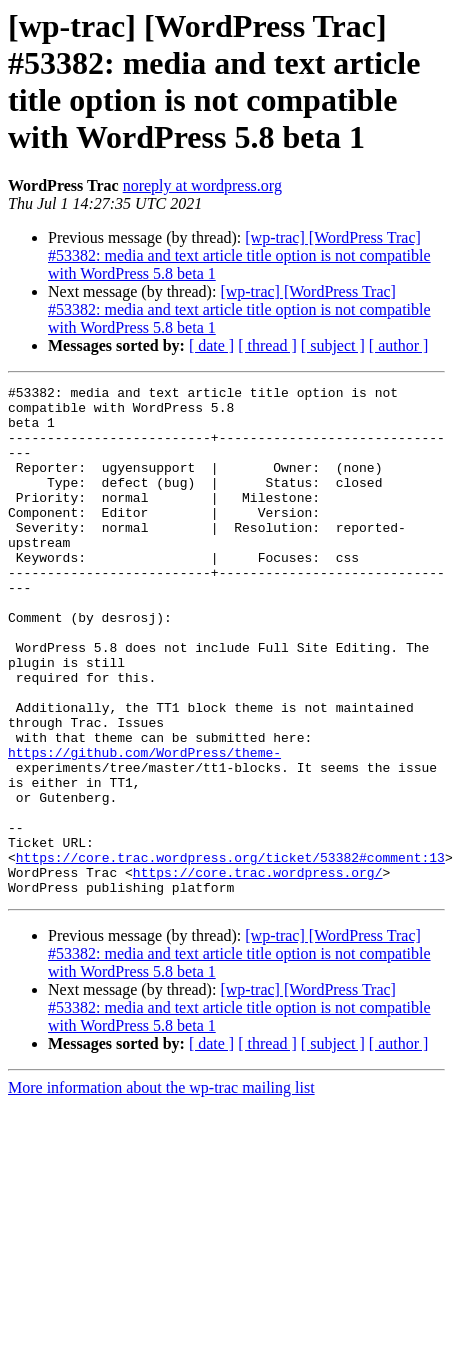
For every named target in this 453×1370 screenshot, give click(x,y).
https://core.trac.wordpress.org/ (258, 971)
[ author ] (399, 345)
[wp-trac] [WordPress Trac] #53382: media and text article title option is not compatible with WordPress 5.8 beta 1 (239, 255)
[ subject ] (333, 345)
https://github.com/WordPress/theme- (144, 827)
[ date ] (211, 345)
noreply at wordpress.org (202, 185)
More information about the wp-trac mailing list (161, 1189)
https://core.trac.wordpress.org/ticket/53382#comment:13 (230, 953)
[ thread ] (267, 345)
